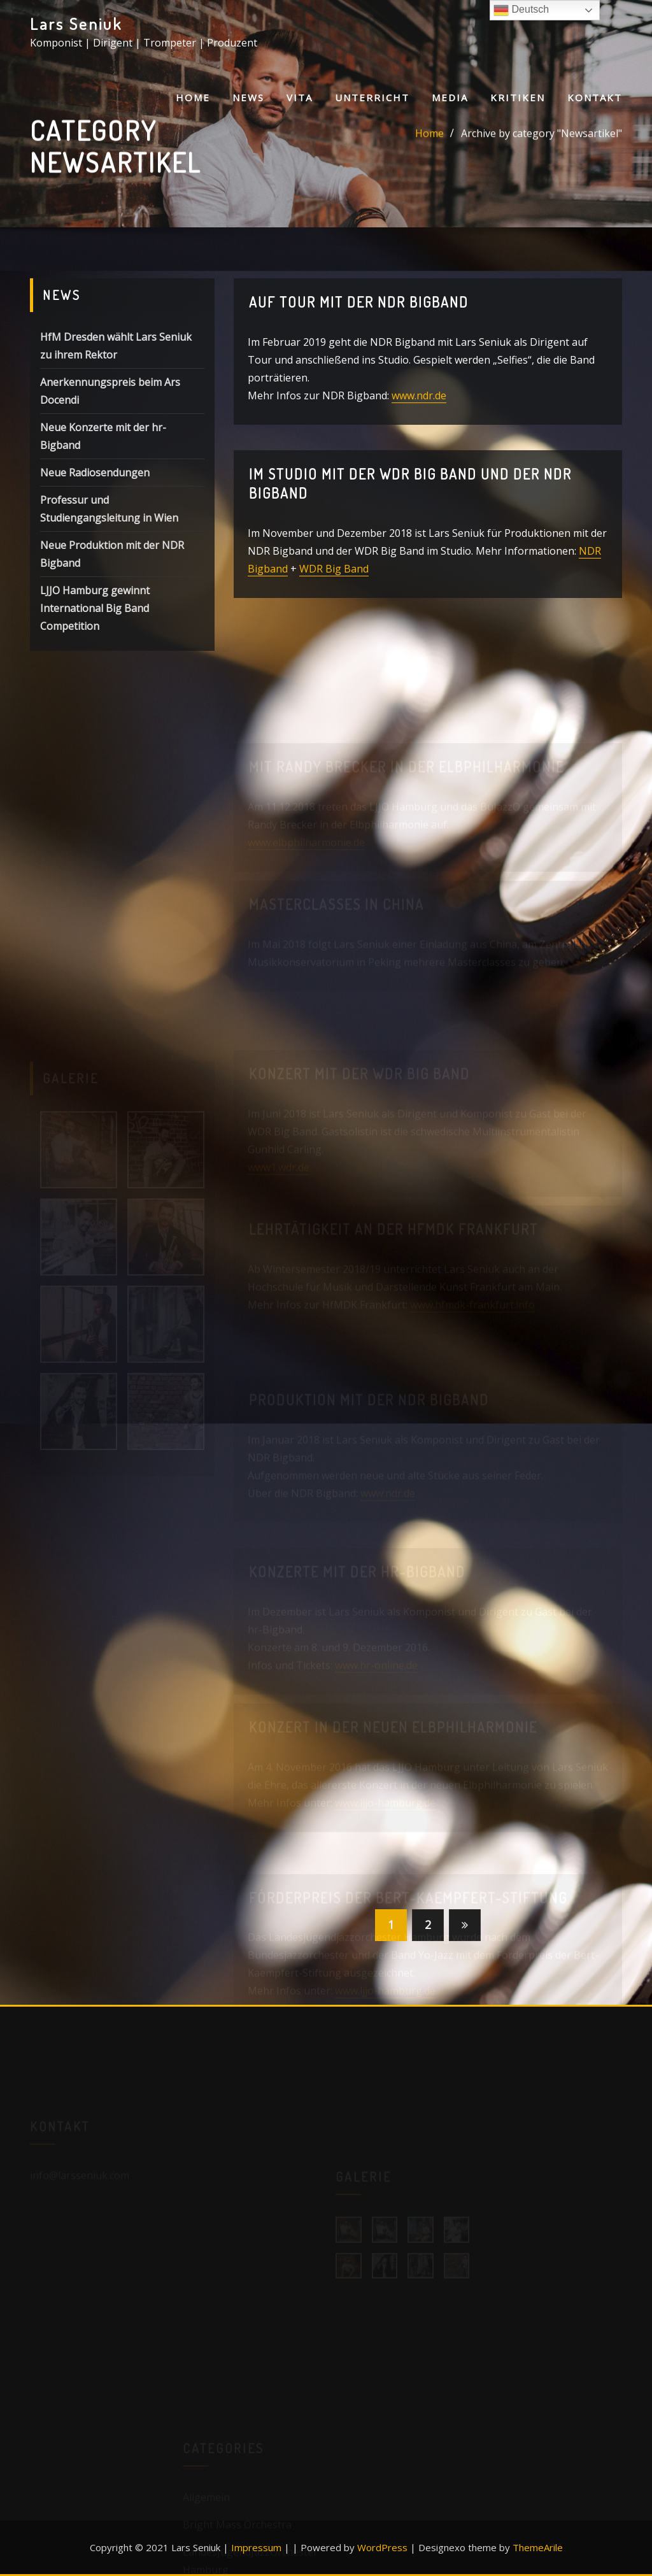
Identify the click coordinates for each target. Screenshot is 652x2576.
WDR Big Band (334, 578)
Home (193, 97)
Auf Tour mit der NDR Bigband (359, 310)
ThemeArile (538, 2547)
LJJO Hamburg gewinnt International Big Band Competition (95, 630)
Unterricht (372, 97)
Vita (300, 97)
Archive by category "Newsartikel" (541, 137)
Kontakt (594, 97)
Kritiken (517, 97)
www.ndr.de (419, 404)
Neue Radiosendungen (95, 494)
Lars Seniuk (76, 23)
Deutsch (521, 10)
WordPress (382, 2547)
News (248, 97)
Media (450, 97)
